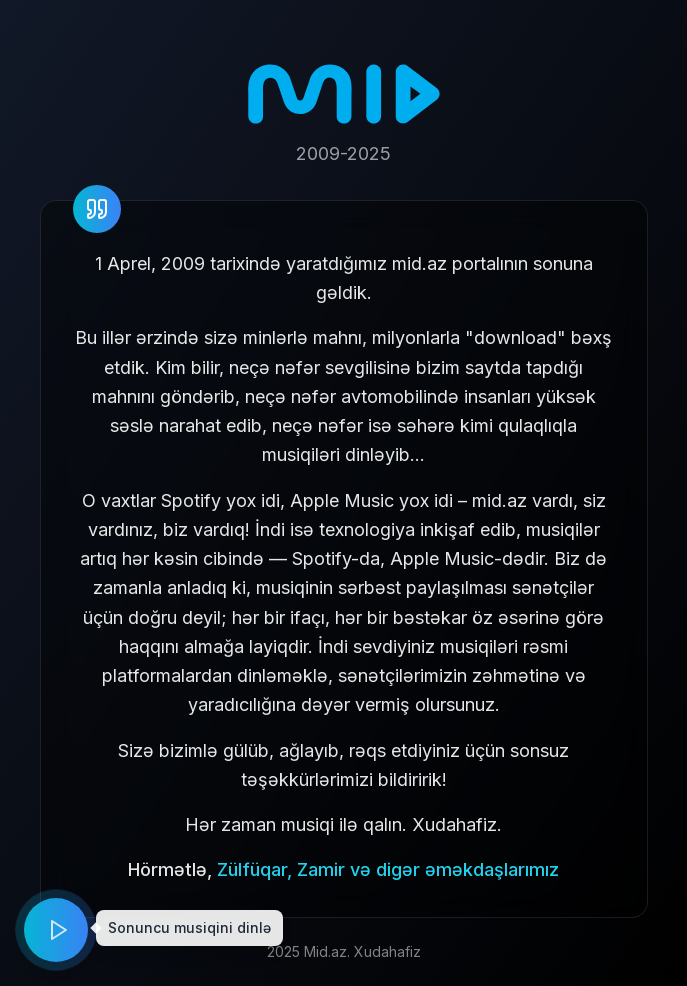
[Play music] (56, 930)
